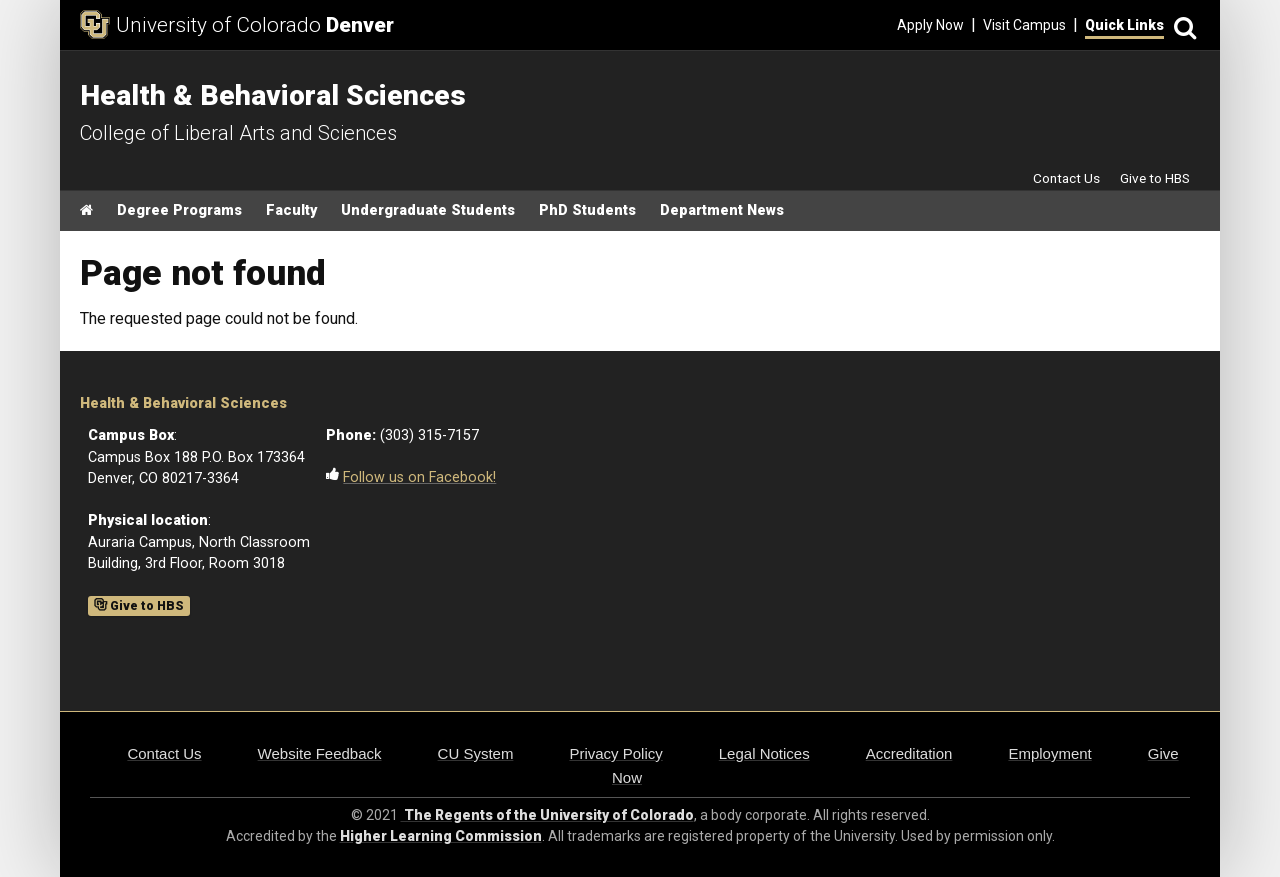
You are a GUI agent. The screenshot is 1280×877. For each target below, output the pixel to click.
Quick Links (1124, 25)
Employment (1049, 753)
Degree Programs (179, 210)
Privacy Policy (615, 753)
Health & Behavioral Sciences (183, 403)
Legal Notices (764, 753)
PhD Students (587, 210)
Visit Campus (1024, 25)
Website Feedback (320, 753)
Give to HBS (1155, 178)
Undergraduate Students (428, 210)
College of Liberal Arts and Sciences (238, 133)
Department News (722, 210)
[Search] (1182, 25)
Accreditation (909, 753)
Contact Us (1066, 178)
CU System (476, 753)
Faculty (291, 210)
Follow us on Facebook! (419, 477)
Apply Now (930, 25)
